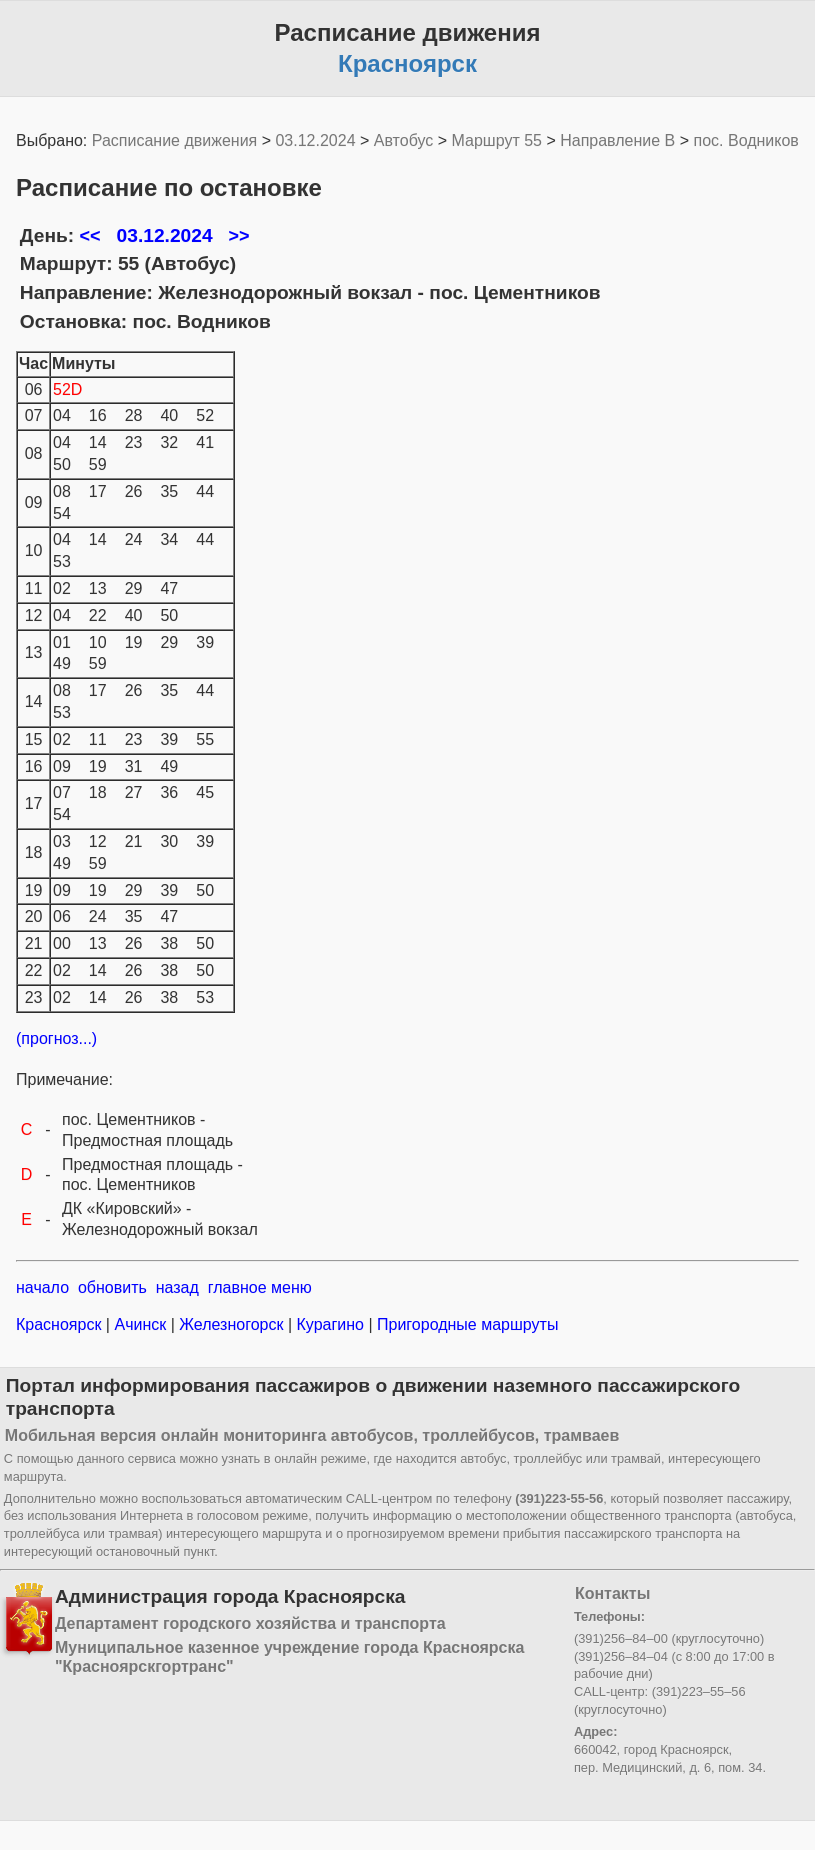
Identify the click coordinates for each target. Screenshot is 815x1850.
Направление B (617, 140)
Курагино (330, 1324)
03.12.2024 (315, 140)
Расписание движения (174, 140)
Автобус (404, 140)
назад (177, 1287)
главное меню (260, 1287)
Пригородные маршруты (466, 1324)
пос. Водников (746, 140)
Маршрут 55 (497, 140)
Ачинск (140, 1324)
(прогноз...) (56, 1038)
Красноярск (61, 1324)
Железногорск (231, 1324)
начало (42, 1287)
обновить (112, 1287)
